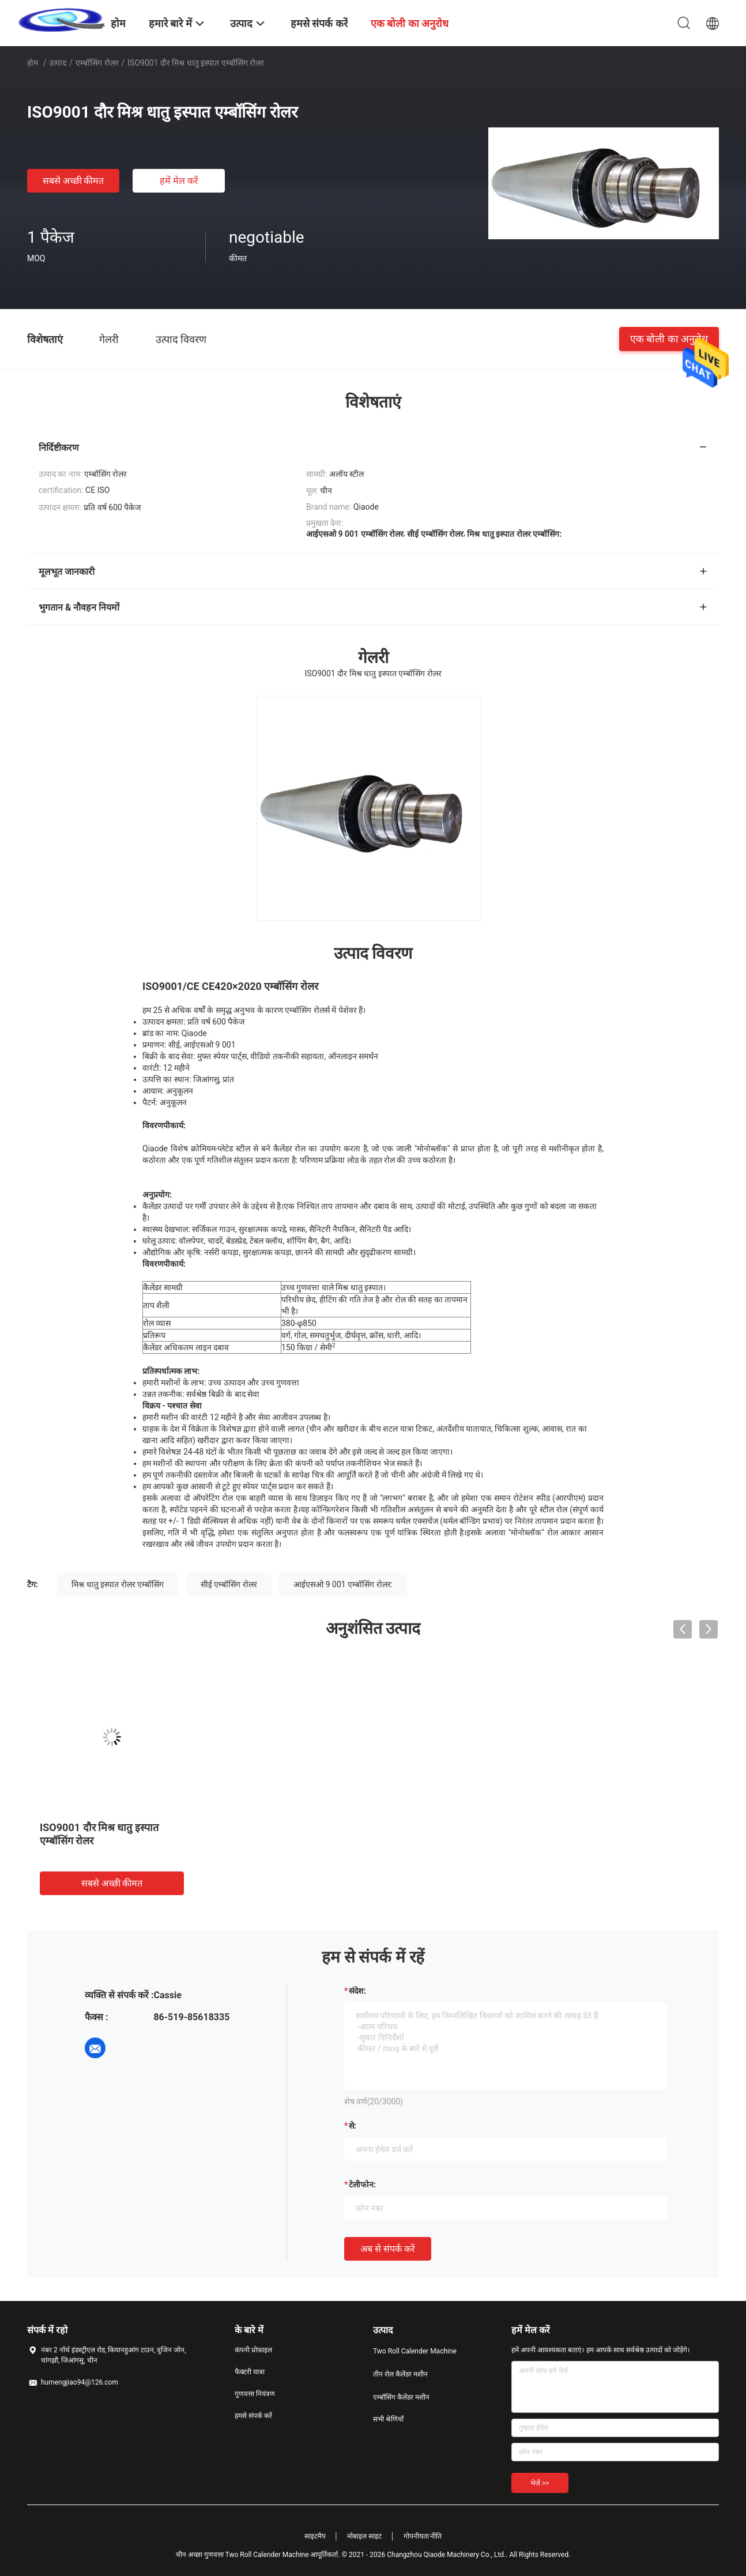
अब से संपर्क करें (387, 2248)
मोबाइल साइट (364, 2536)
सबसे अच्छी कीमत (73, 180)
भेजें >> (539, 2483)
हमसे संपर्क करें (253, 2416)
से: (352, 2125)
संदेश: (357, 1990)
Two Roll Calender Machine (415, 2351)
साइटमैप (315, 2536)
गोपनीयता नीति (423, 2536)
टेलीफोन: (362, 2184)
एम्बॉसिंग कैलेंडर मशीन (401, 2397)
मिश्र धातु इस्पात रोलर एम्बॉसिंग (117, 1584)
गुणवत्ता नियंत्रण (255, 2394)
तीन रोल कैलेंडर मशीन (400, 2374)
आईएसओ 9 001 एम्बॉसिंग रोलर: (343, 1584)
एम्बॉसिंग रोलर (97, 62)
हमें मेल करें (179, 180)
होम (32, 62)
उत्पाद (57, 62)
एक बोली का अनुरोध (669, 339)
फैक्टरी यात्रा (250, 2372)
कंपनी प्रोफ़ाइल (253, 2350)
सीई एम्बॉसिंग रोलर (229, 1584)
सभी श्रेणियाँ (388, 2419)
